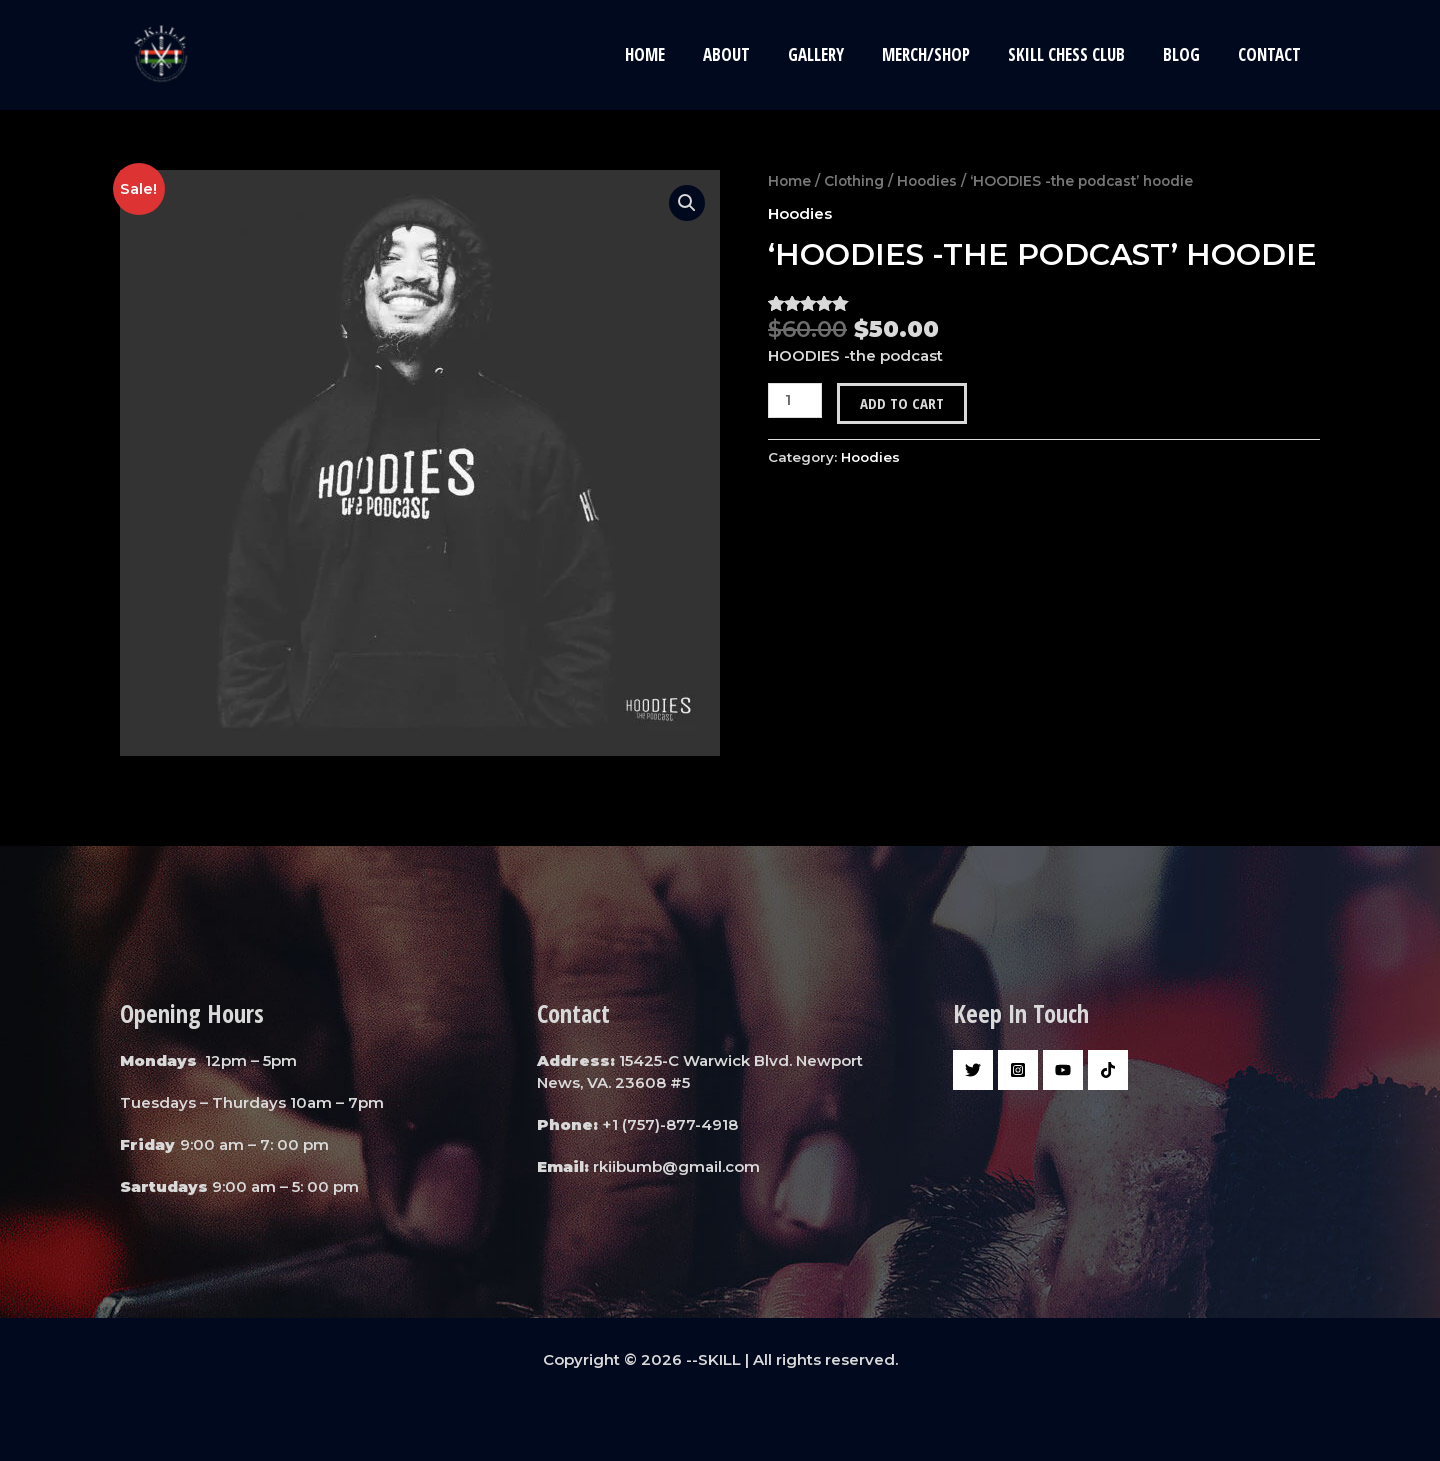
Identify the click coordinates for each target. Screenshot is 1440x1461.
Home (671, 54)
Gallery (834, 54)
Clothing (854, 181)
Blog (1187, 54)
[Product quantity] (795, 399)
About (748, 54)
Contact (1271, 54)
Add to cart (902, 402)
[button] (687, 203)
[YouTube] (1063, 1070)
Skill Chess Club (1076, 54)
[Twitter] (973, 1070)
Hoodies (927, 181)
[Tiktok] (1108, 1070)
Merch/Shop (940, 54)
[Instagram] (1018, 1070)
